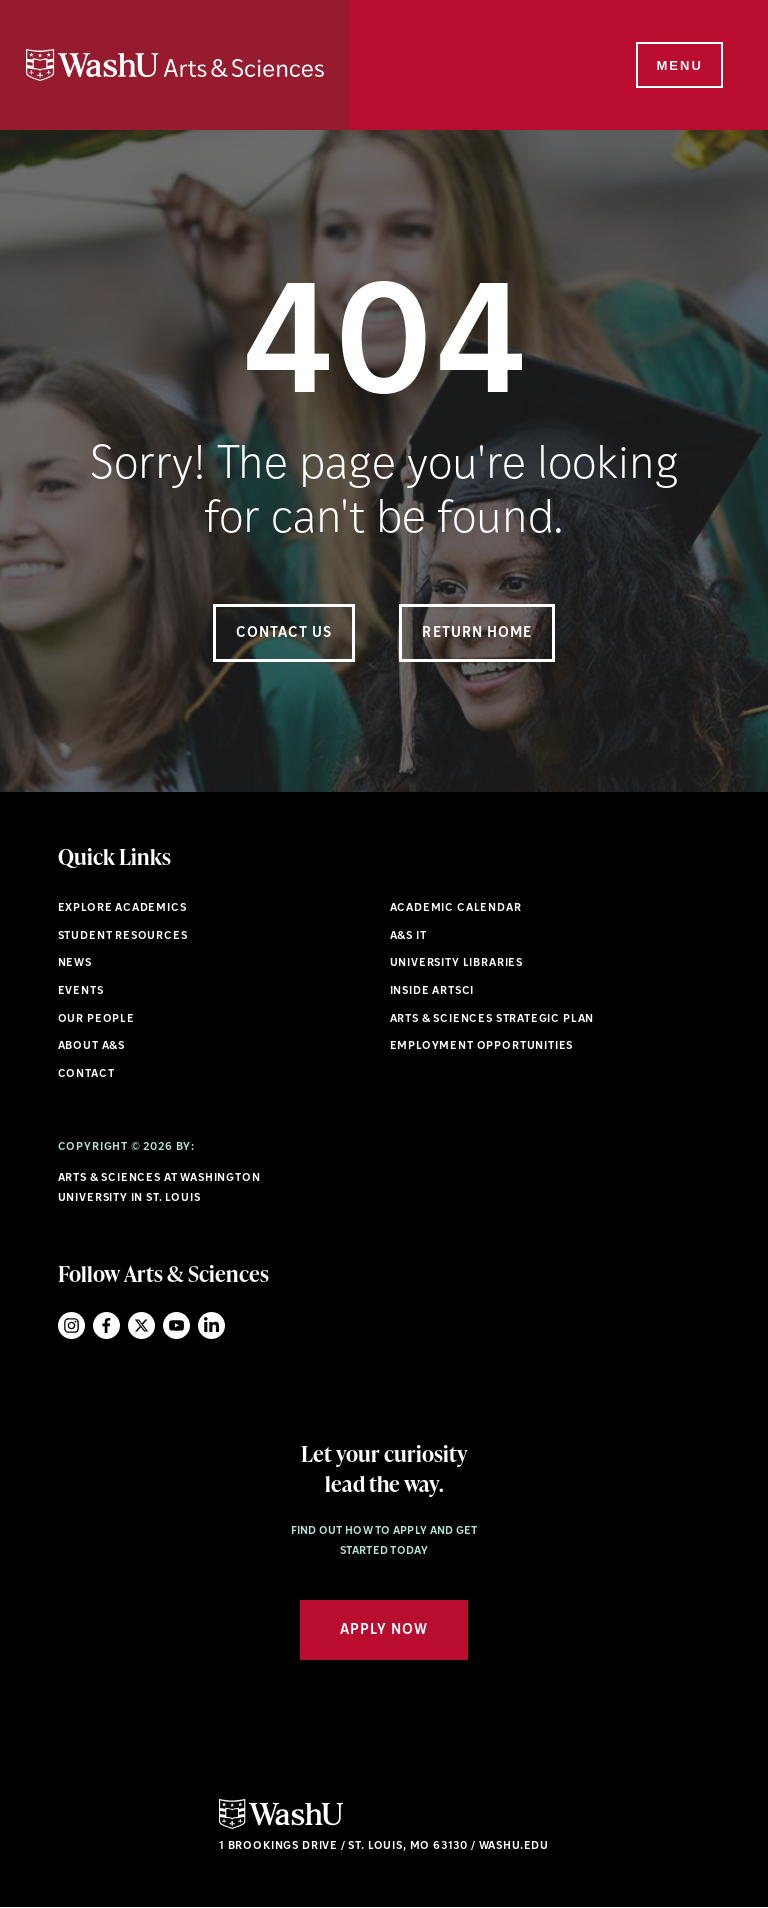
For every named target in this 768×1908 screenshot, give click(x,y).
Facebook (106, 1325)
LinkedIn (211, 1325)
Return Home (477, 633)
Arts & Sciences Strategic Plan (492, 1019)
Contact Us (284, 633)
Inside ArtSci (432, 991)
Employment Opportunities (482, 1046)
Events (81, 991)
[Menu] (678, 66)
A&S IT (408, 936)
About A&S (91, 1046)
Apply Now (384, 1630)
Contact (86, 1074)
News (75, 963)
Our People (96, 1019)
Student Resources (123, 936)
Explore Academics (122, 908)
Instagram (71, 1325)
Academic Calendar (456, 908)
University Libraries (457, 963)
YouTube (176, 1325)
